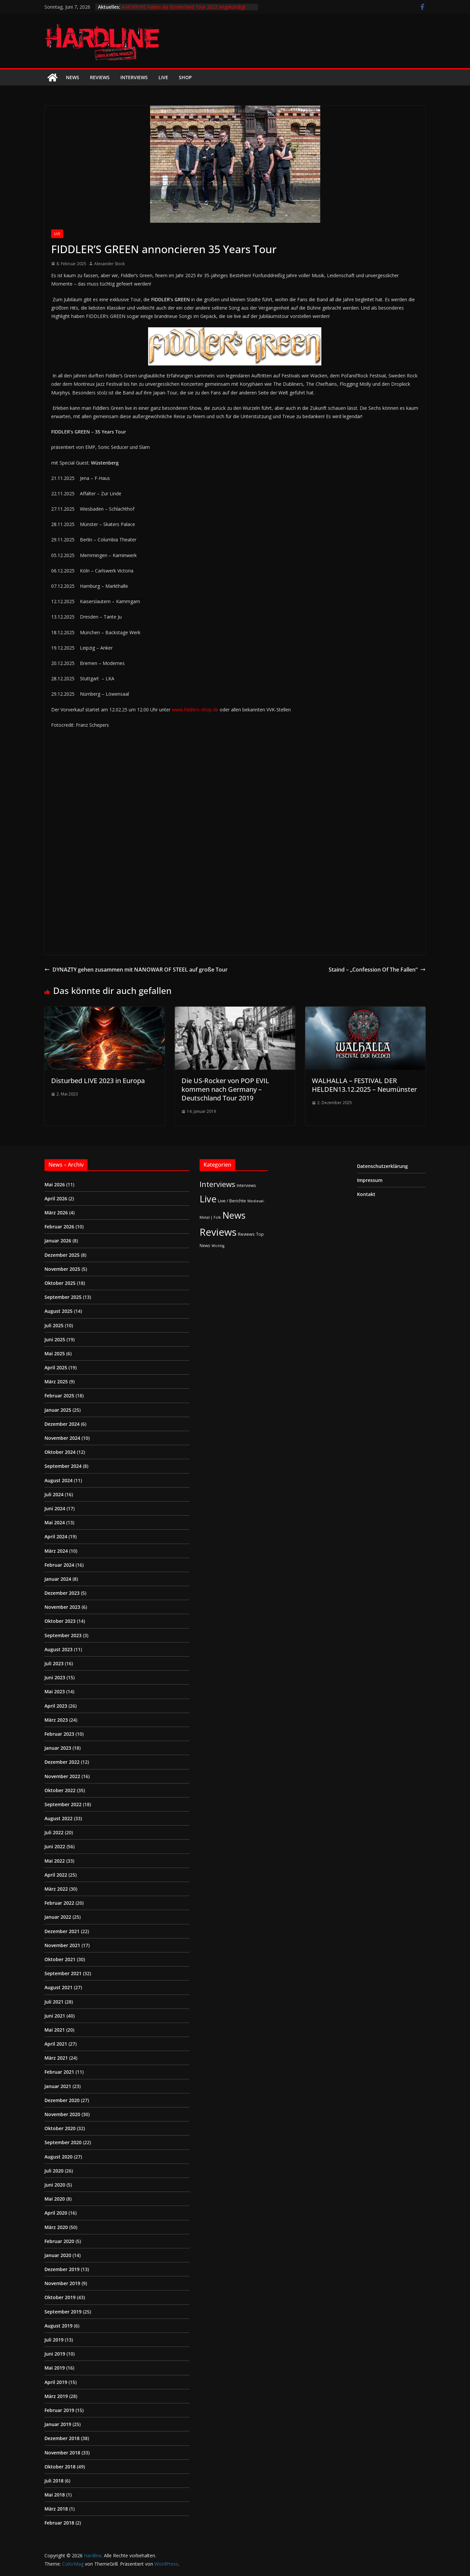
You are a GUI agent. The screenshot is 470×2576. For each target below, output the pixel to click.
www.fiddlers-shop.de (195, 709)
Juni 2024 (54, 1508)
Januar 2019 (57, 2424)
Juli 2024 (54, 1494)
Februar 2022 (59, 1903)
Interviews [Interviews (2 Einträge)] (246, 1185)
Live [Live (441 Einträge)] (208, 1199)
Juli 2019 (54, 2340)
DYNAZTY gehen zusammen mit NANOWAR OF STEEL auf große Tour (136, 969)
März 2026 (56, 1212)
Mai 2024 (54, 1522)
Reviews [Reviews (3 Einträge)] (246, 1234)
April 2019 (55, 2382)
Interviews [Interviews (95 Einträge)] (217, 1184)
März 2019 (56, 2396)
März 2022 (56, 1889)
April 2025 (55, 1367)
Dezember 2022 (62, 1762)
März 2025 (56, 1381)
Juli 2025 (54, 1325)
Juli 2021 (54, 2002)
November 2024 (62, 1438)
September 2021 (63, 1973)
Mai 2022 (54, 1861)
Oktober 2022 (60, 1790)
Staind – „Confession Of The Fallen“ (377, 969)
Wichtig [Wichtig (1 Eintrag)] (218, 1245)
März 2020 (56, 2227)
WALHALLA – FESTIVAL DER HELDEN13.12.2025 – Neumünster (364, 1085)
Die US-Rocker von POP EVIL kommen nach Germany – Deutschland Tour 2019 (225, 1089)
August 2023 (58, 1649)
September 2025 (63, 1297)
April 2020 (55, 2213)
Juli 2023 (54, 1663)
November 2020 (62, 2114)
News (72, 77)
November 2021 (62, 1945)
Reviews (100, 77)
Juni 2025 (54, 1339)
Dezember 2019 (62, 2269)
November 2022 (62, 1776)
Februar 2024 (59, 1565)
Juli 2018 (54, 2480)
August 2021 (58, 1987)
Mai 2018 (54, 2495)
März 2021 (56, 2058)
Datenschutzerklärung (382, 1166)
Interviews (134, 77)
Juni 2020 (54, 2185)
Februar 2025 (59, 1395)
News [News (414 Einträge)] (233, 1215)
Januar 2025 (57, 1410)
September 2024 (63, 1466)
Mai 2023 (54, 1691)
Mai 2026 (54, 1184)
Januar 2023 (57, 1748)
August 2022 (58, 1818)
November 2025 (62, 1269)
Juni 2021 (54, 2016)
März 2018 (56, 2509)
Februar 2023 (59, 1734)
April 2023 (55, 1706)
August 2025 (58, 1311)
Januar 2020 (57, 2255)
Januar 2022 (57, 1917)
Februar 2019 (59, 2410)
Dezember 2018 (62, 2438)
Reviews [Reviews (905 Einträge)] (218, 1232)
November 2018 (62, 2452)
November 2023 (62, 1607)
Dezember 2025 (62, 1255)
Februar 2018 (59, 2523)
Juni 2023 (54, 1677)
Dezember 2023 (62, 1593)
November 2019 (62, 2283)
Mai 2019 (54, 2368)
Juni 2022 (54, 1846)
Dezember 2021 (62, 1931)
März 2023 (56, 1720)
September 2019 (63, 2311)
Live (163, 77)
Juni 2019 (54, 2354)
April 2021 (55, 2044)
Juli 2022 (54, 1832)
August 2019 (58, 2326)
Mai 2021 (54, 2030)
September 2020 (63, 2142)
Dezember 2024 (62, 1424)
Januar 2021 (57, 2086)
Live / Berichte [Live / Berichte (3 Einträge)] (232, 1201)
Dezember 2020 (62, 2100)
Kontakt (366, 1194)
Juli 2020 (54, 2171)
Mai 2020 (54, 2199)
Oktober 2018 (60, 2466)
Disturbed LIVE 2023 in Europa (98, 1080)
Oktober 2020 (60, 2128)
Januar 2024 (57, 1579)
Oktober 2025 (60, 1283)
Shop (185, 77)
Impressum (369, 1180)
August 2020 (58, 2157)
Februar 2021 (59, 2072)
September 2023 (63, 1635)
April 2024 (55, 1536)
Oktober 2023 (60, 1621)
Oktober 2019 (60, 2297)
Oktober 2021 (60, 1959)
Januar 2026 (57, 1240)
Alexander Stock (109, 264)
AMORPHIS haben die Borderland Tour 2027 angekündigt (183, 7)
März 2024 (56, 1551)
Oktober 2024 (60, 1452)
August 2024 (58, 1480)
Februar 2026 (59, 1226)
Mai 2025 (54, 1353)
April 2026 (55, 1198)
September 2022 (63, 1804)
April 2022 (55, 1875)
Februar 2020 (59, 2241)
